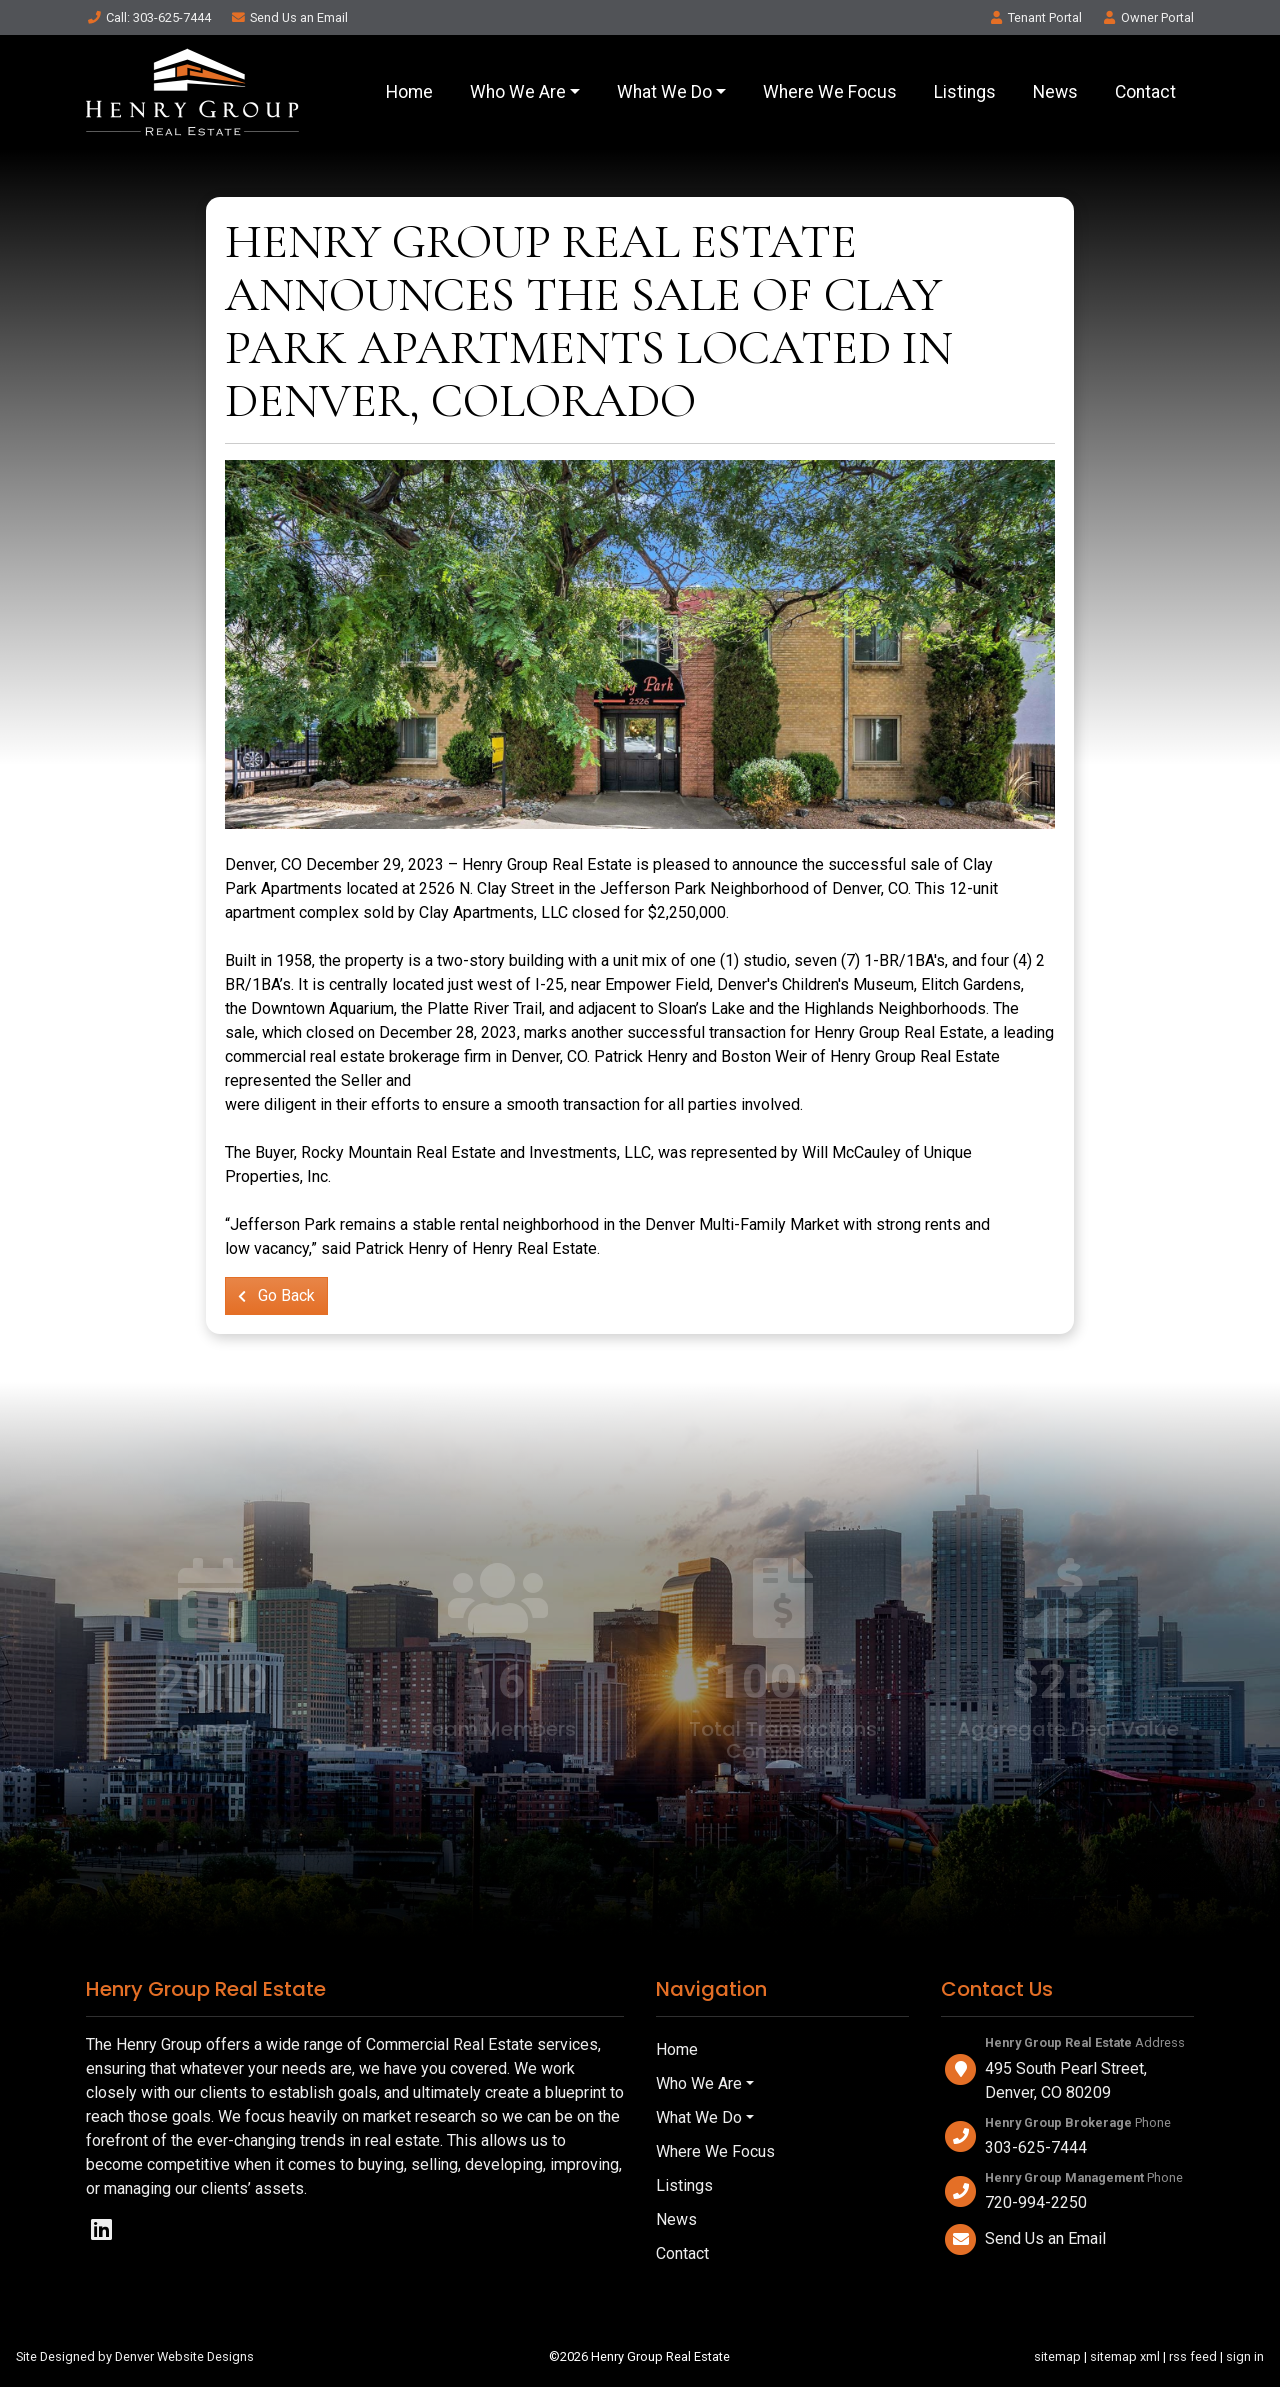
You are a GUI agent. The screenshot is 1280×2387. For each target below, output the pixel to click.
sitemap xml (1125, 2356)
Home (409, 92)
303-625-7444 (1036, 2147)
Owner (1147, 17)
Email (289, 17)
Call (148, 17)
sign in (1245, 2356)
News (1055, 92)
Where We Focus (830, 92)
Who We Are (518, 92)
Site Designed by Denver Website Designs (135, 2356)
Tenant (1035, 17)
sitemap (1057, 2356)
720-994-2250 (1036, 2202)
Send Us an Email (1045, 2238)
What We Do (664, 92)
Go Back (276, 1295)
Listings (965, 92)
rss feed (1193, 2356)
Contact (1145, 92)
